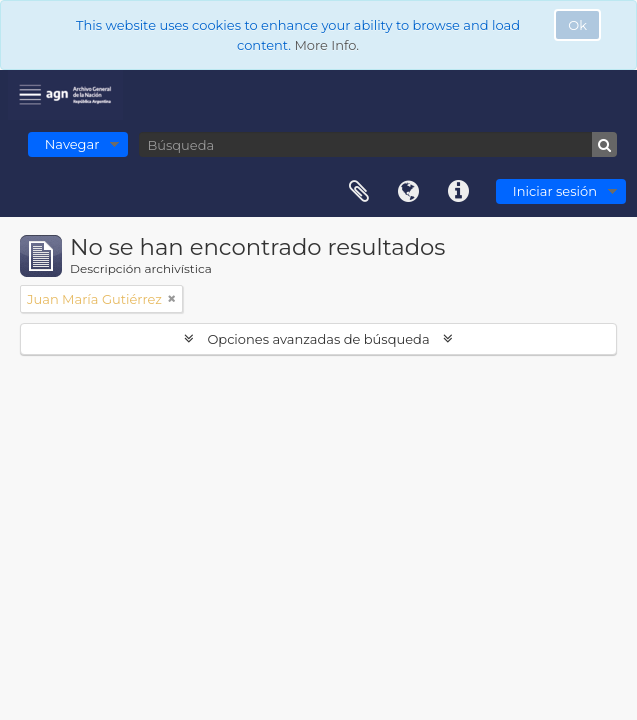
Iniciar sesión (555, 191)
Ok (577, 25)
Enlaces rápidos (459, 192)
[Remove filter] (172, 299)
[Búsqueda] (378, 144)
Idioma (409, 192)
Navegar (72, 144)
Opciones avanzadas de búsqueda (318, 339)
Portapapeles (359, 192)
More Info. (326, 45)
